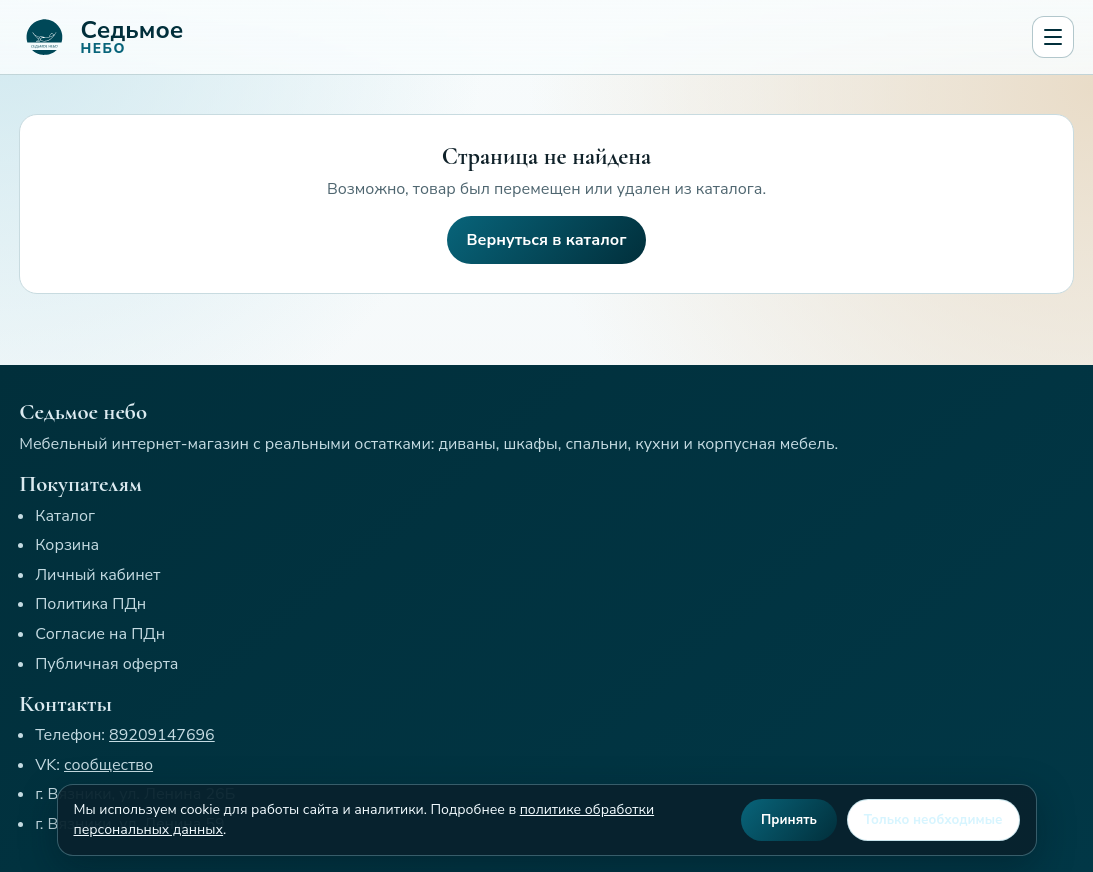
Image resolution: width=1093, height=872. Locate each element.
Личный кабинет (97, 575)
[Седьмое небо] (521, 37)
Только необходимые (933, 820)
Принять (789, 820)
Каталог (65, 516)
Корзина (67, 545)
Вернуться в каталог (547, 240)
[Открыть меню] (1053, 37)
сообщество (108, 765)
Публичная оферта (106, 664)
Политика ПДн (90, 604)
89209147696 (162, 735)
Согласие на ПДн (100, 634)
